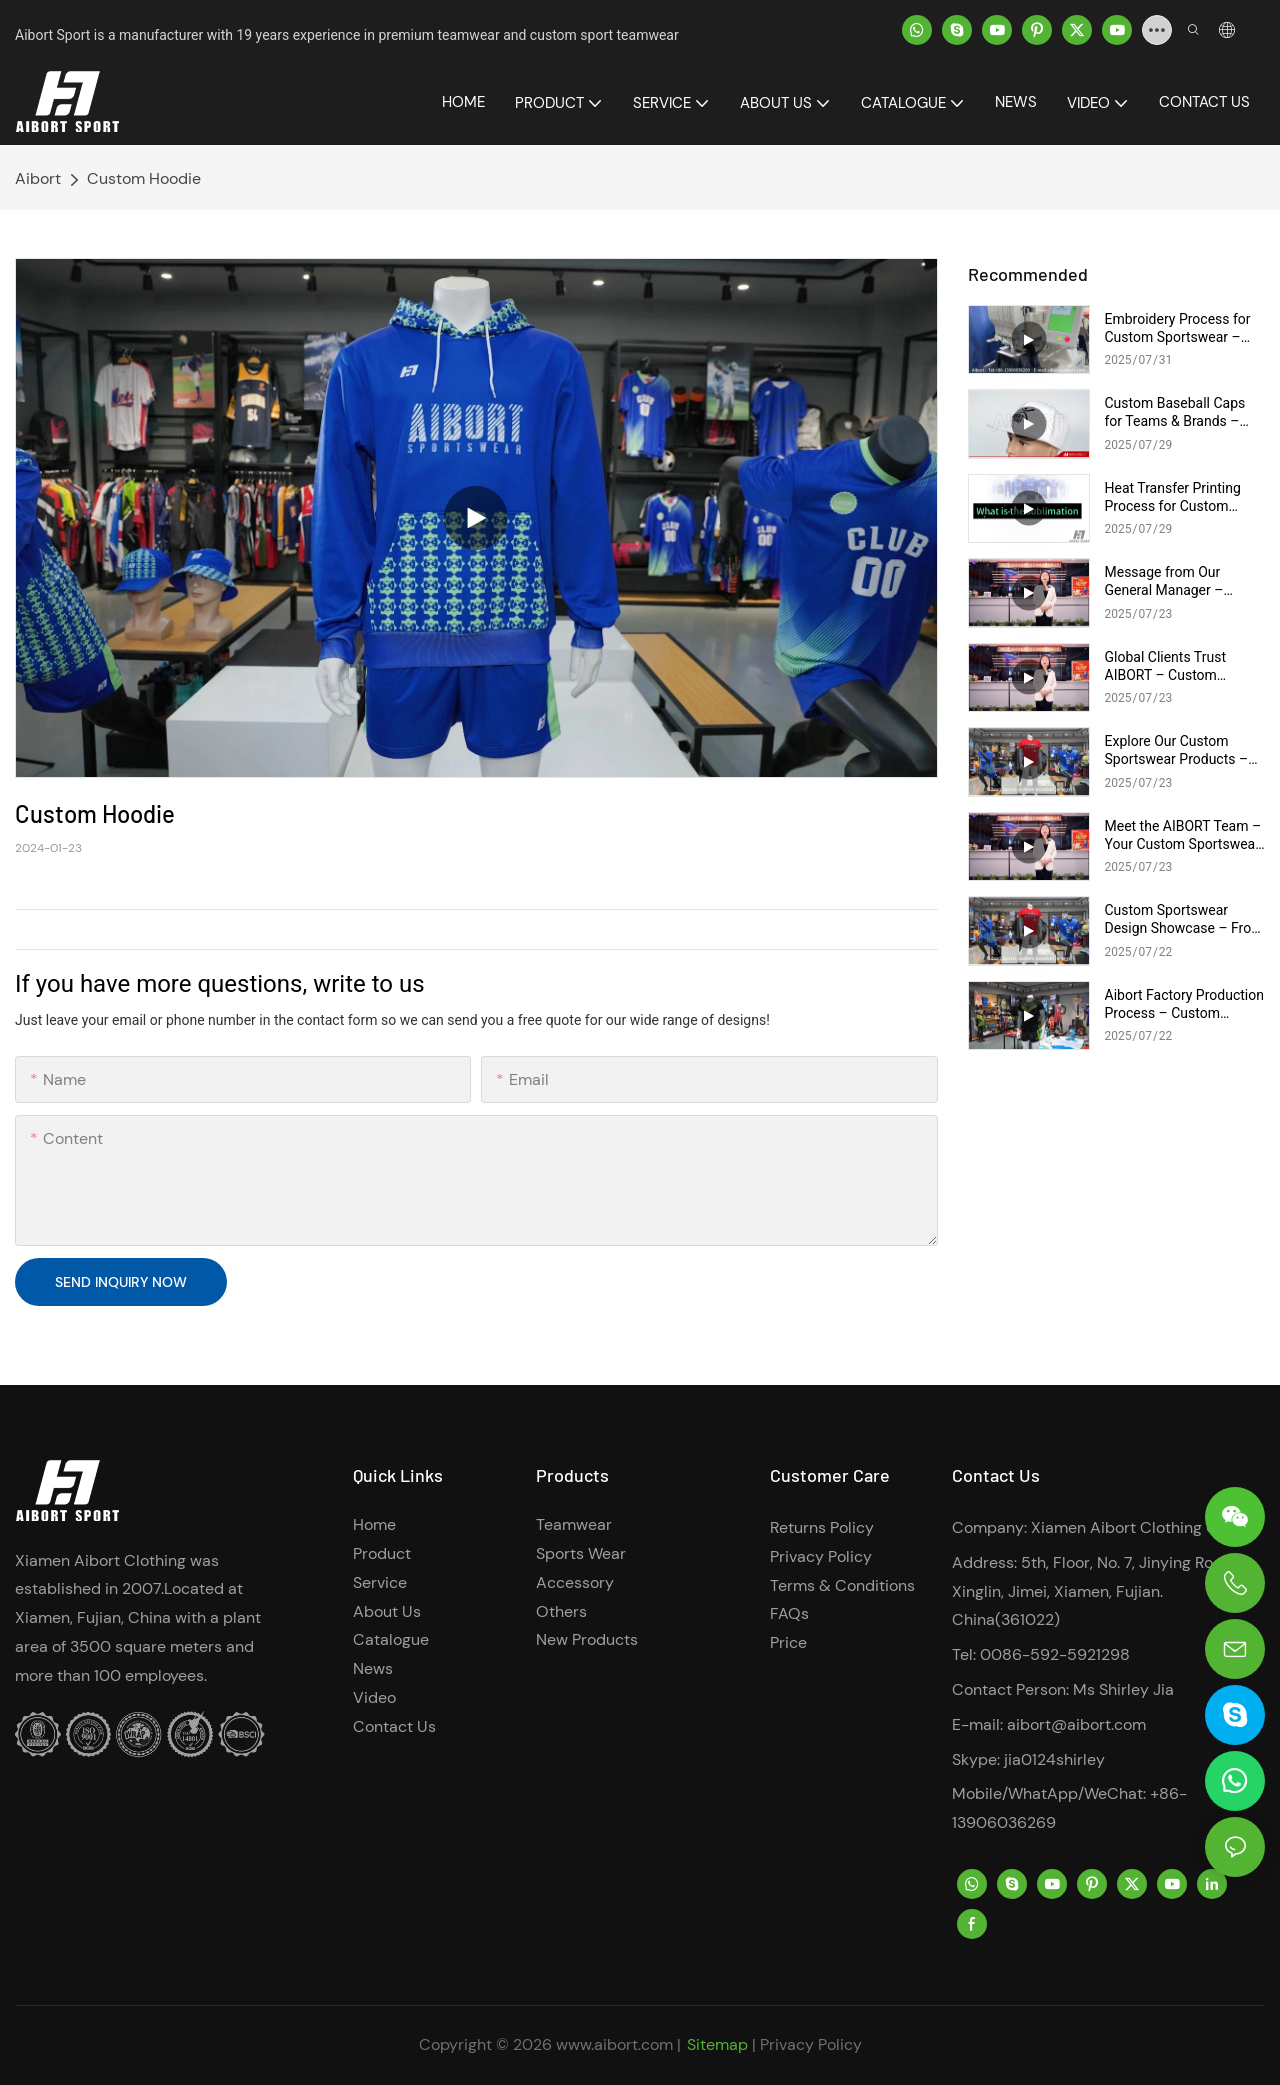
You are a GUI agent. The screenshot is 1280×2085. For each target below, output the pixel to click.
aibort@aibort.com (1076, 1724)
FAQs (789, 1613)
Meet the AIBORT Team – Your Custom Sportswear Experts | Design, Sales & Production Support (1183, 835)
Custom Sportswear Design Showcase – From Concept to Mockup (1184, 919)
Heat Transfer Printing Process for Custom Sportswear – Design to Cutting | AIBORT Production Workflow (1178, 497)
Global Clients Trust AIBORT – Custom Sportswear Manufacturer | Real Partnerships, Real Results (1184, 666)
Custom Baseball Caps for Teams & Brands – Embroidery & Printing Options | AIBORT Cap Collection (1175, 412)
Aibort (38, 178)
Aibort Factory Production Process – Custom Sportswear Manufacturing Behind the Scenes (1184, 1004)
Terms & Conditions (842, 1585)
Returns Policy (822, 1527)
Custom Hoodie (144, 178)
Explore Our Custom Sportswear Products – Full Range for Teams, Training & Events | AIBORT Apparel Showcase (1177, 750)
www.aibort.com (614, 2044)
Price (788, 1642)
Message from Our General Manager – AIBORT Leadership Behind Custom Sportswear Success (1168, 581)
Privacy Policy (821, 1556)
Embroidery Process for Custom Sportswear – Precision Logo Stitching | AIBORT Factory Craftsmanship (1184, 328)
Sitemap (717, 2044)
